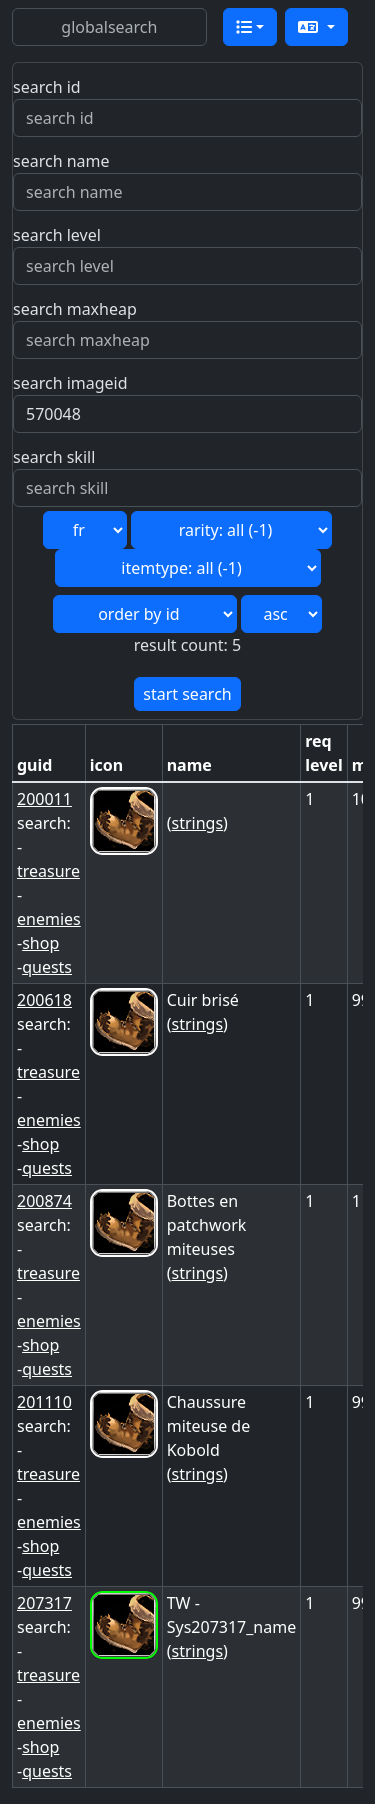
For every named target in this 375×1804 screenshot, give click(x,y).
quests (47, 967)
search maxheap (75, 309)
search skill (54, 457)
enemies (49, 919)
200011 (44, 799)
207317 (44, 1603)
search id (47, 87)
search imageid (70, 383)
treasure (48, 871)
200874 (44, 1201)
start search (187, 694)
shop (40, 943)
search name (61, 161)
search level (57, 235)
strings (198, 823)
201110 (44, 1402)
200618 (44, 1000)
